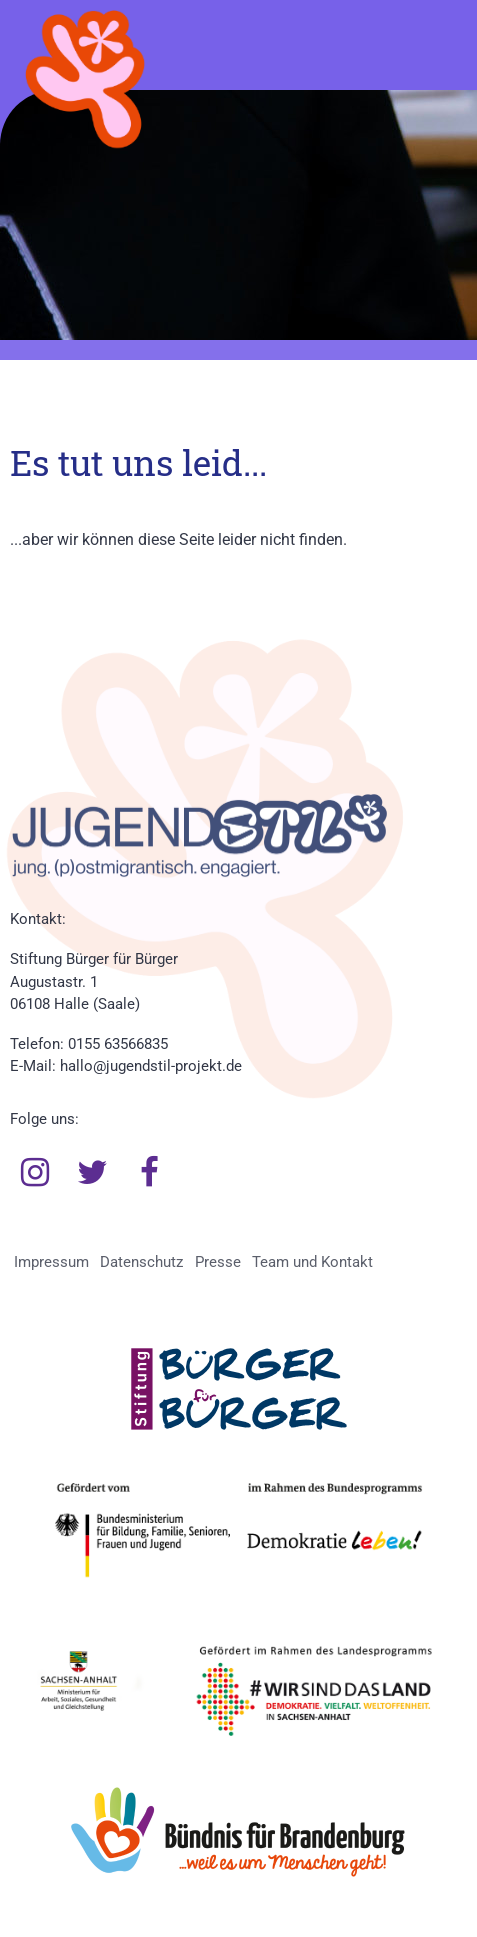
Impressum (51, 1262)
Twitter (93, 1173)
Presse (218, 1262)
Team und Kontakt (312, 1262)
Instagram (35, 1173)
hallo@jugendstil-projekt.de (151, 1066)
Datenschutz (141, 1262)
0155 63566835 (118, 1044)
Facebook (150, 1173)
